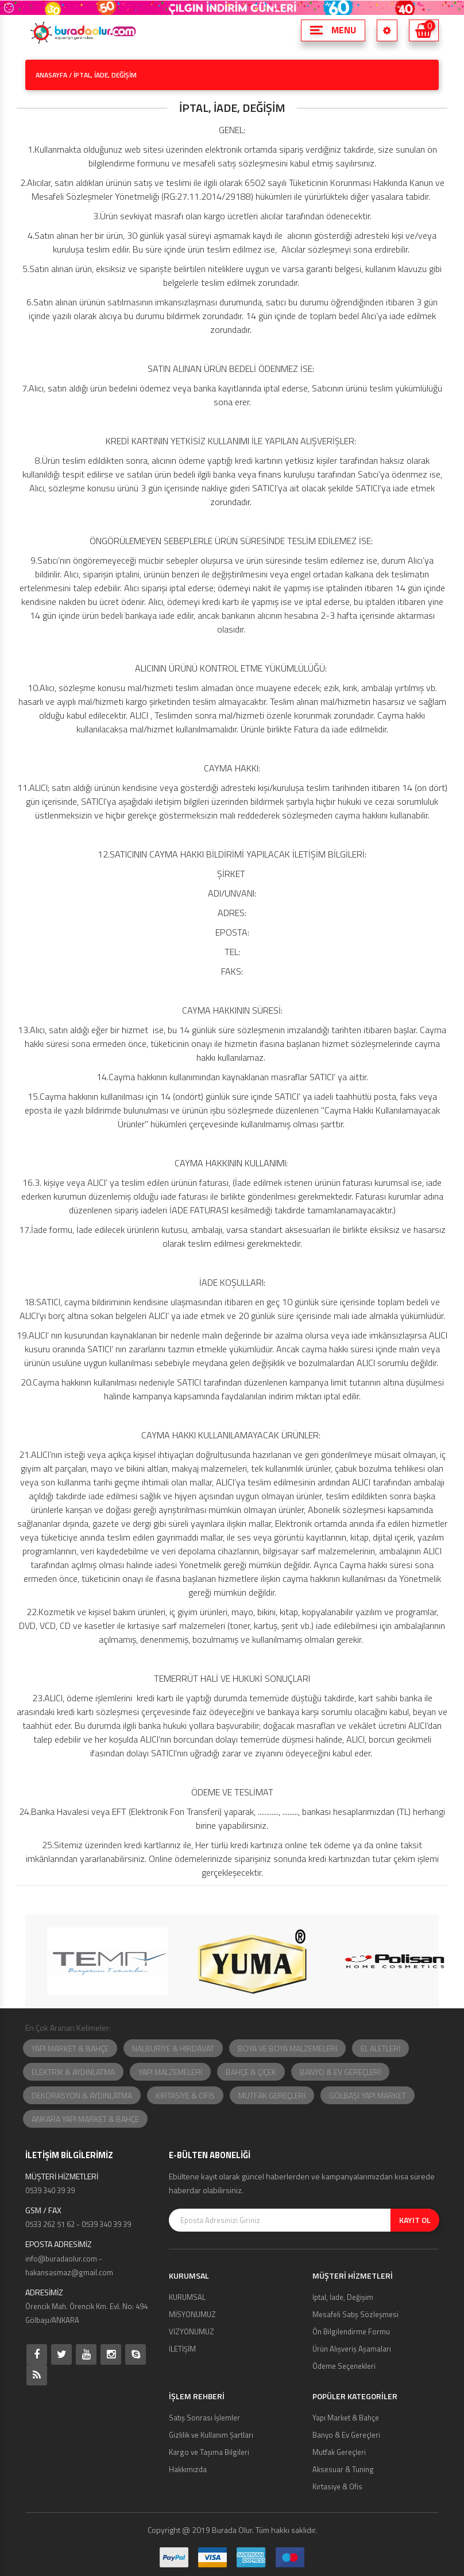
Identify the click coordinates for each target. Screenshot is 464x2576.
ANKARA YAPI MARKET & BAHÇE (85, 2119)
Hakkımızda (188, 2469)
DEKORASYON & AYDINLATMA (82, 2095)
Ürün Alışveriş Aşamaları (351, 2348)
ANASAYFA (51, 74)
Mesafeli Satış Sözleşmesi (355, 2314)
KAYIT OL (415, 2220)
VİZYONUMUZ (191, 2331)
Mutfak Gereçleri (339, 2452)
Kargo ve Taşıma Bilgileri (209, 2452)
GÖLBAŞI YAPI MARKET (367, 2095)
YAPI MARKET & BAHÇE (70, 2048)
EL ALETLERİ (380, 2048)
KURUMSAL (187, 2297)
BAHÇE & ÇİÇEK (251, 2072)
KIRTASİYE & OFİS (185, 2095)
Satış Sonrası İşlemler (204, 2417)
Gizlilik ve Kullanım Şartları (211, 2435)
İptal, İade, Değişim (342, 2297)
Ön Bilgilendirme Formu (351, 2331)
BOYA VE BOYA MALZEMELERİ (287, 2048)
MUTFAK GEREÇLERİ (272, 2095)
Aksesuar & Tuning (343, 2469)
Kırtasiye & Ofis (337, 2486)
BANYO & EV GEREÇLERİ (340, 2072)
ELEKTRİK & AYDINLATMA (73, 2072)
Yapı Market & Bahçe (345, 2417)
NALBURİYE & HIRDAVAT (173, 2048)
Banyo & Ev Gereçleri (346, 2435)
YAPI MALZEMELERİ (170, 2072)
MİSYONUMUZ (192, 2314)
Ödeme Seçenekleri (344, 2366)
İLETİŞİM (182, 2348)
